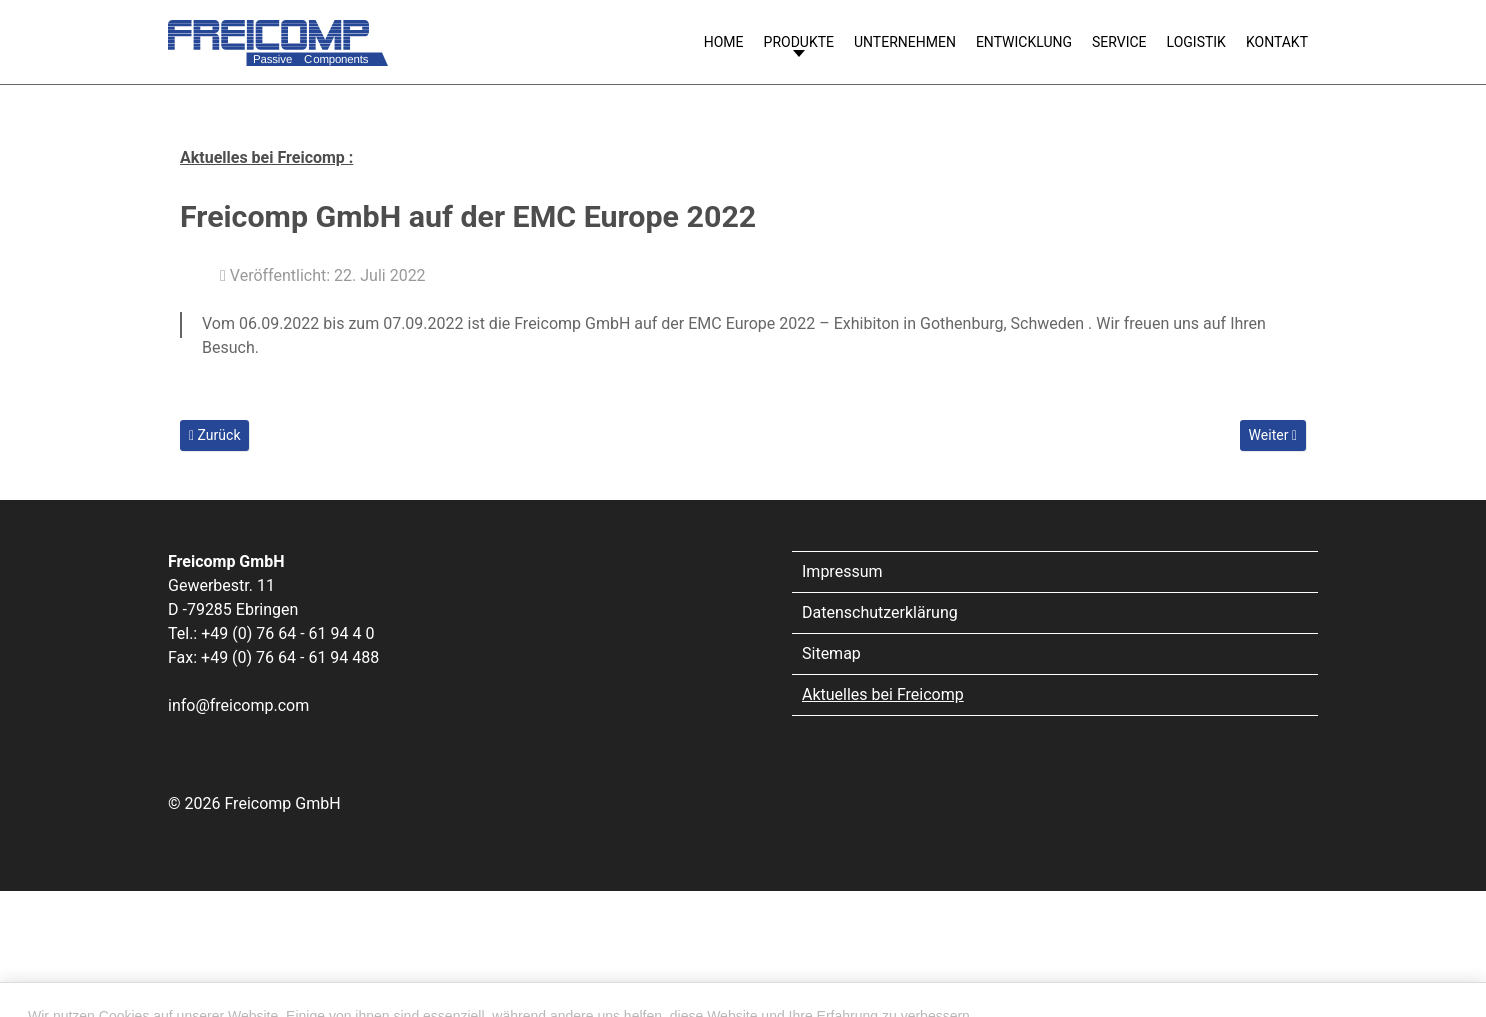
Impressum (842, 571)
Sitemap (831, 653)
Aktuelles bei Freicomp (883, 694)
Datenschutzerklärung (880, 612)
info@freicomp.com (238, 705)
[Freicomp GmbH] (278, 33)
